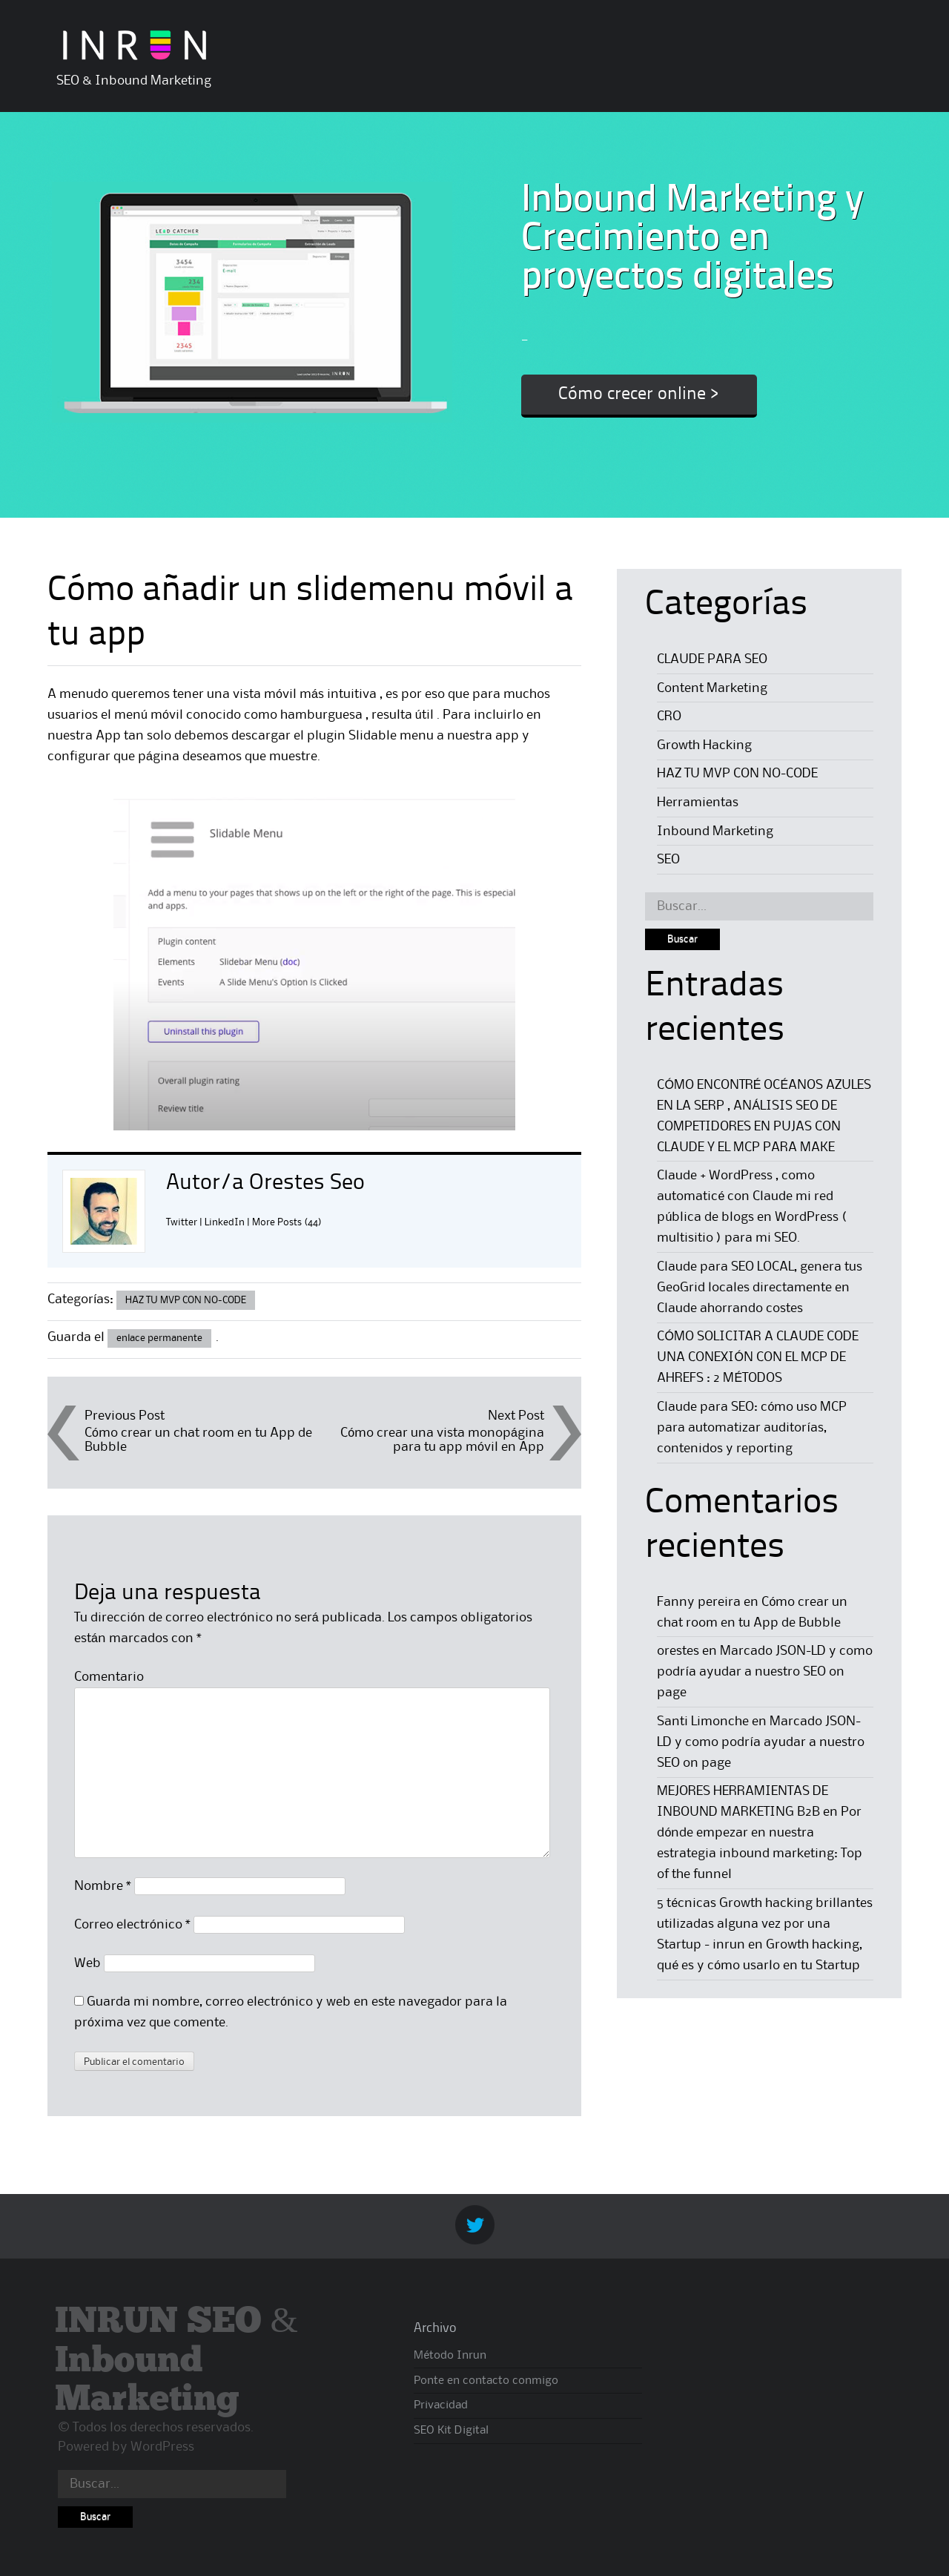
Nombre (102, 1886)
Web (87, 1963)
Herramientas (697, 802)
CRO (669, 716)
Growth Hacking (704, 745)
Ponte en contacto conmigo (486, 2381)
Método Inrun (450, 2356)
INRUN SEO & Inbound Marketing (176, 2361)
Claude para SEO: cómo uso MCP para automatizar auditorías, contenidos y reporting (752, 1428)
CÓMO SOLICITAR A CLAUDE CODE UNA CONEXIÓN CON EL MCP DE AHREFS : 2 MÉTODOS (757, 1357)
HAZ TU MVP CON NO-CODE (185, 1300)
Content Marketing (712, 688)
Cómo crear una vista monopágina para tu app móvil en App (442, 1440)
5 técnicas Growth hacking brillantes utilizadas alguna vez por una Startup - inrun (765, 1924)
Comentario (109, 1677)
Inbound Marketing (715, 831)
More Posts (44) (287, 1222)
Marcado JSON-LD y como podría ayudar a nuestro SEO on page (765, 1672)
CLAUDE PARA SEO (712, 659)
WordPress (162, 2447)
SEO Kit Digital (451, 2430)
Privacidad (441, 2405)
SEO (668, 860)
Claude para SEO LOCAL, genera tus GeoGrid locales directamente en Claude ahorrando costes (759, 1287)
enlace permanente (159, 1338)
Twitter (181, 1222)
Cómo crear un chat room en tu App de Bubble (198, 1440)
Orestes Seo (307, 1183)
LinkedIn (225, 1222)
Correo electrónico (132, 1925)
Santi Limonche (703, 1721)
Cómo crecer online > (639, 394)
